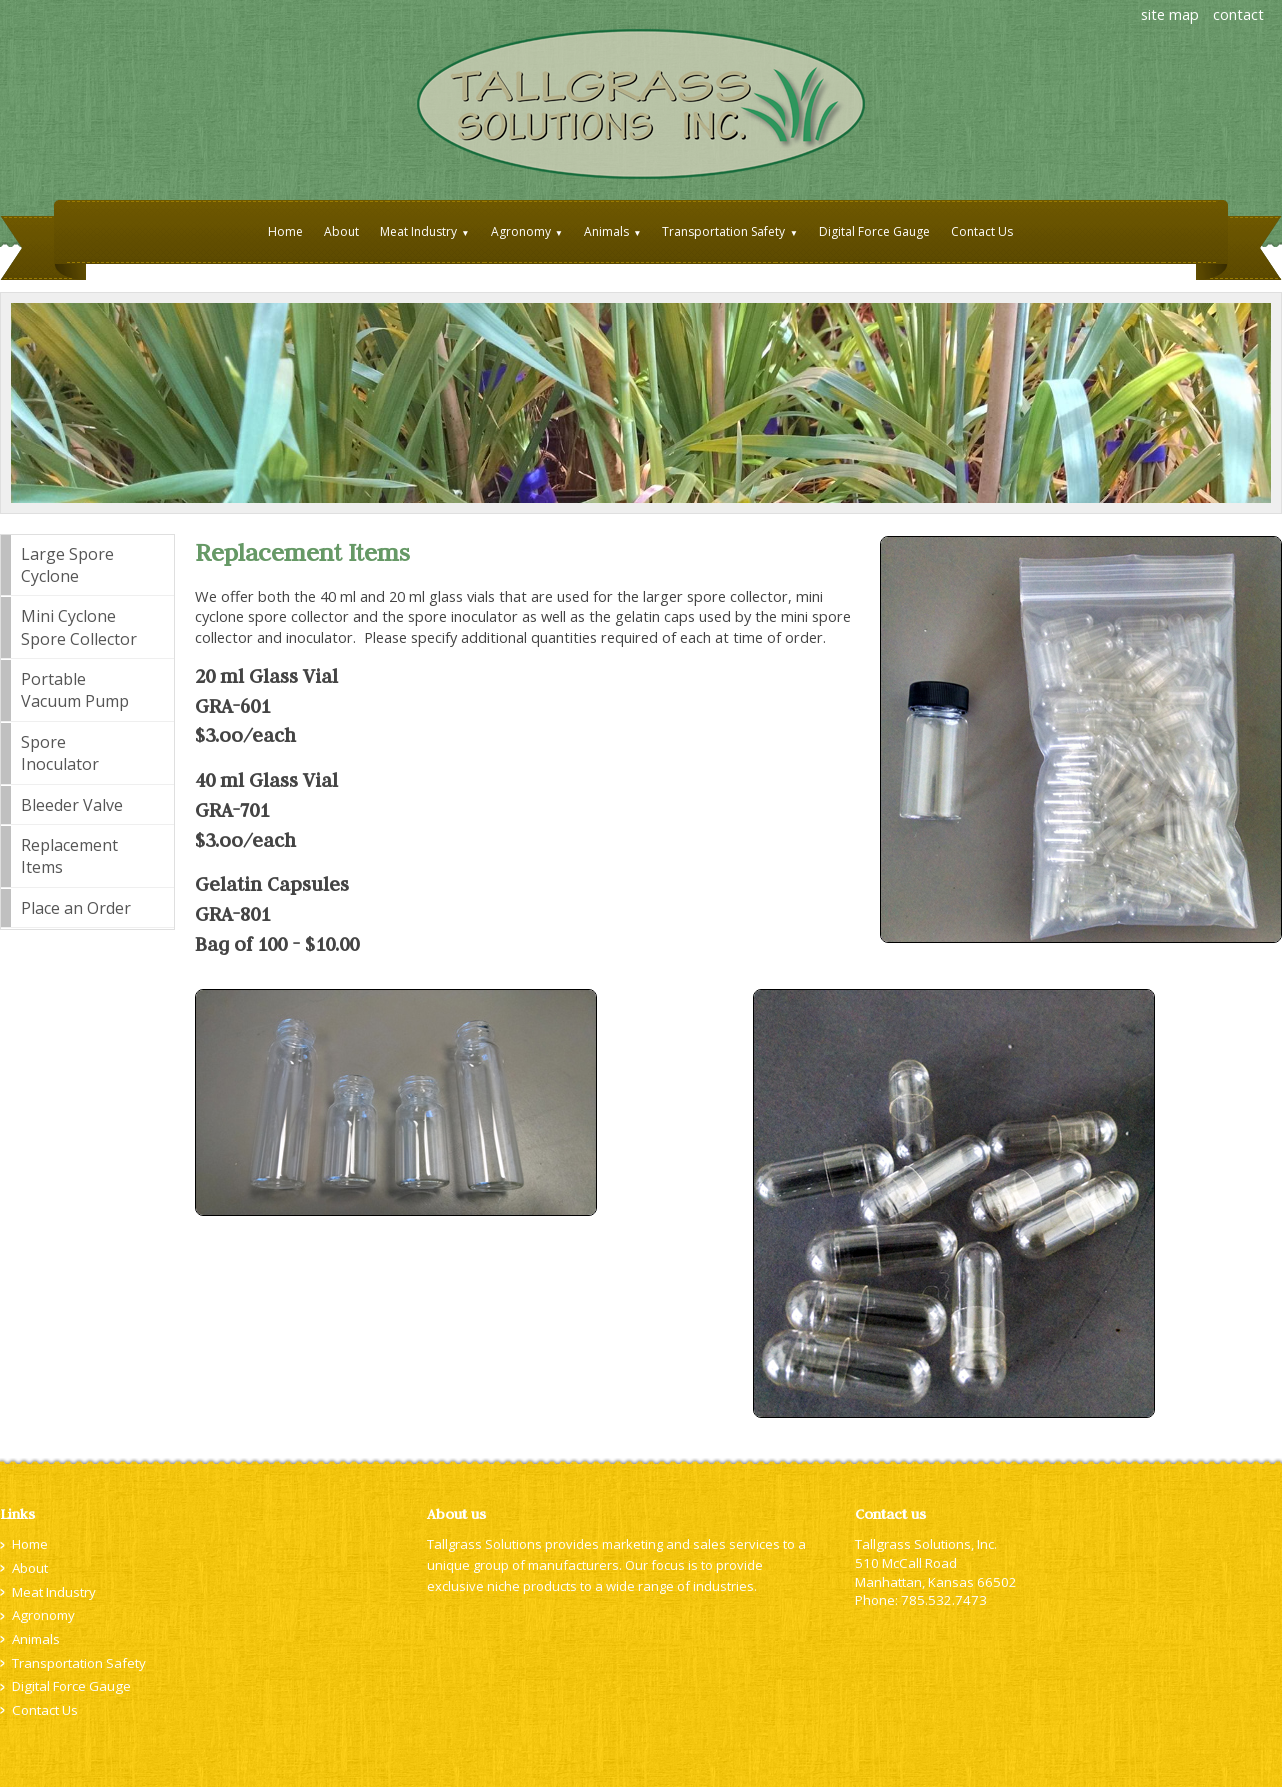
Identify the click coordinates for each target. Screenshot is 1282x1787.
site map (1170, 14)
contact (1238, 14)
